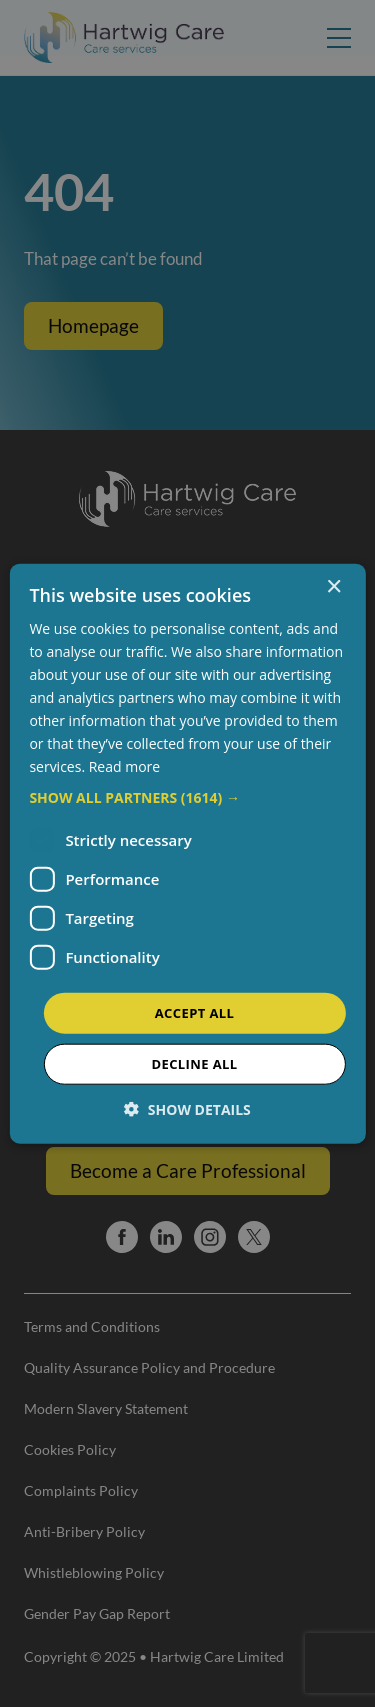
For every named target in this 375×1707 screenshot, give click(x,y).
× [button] (333, 586)
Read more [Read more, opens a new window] (124, 766)
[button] (187, 797)
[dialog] (187, 853)
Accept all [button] (195, 1012)
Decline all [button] (194, 1064)
